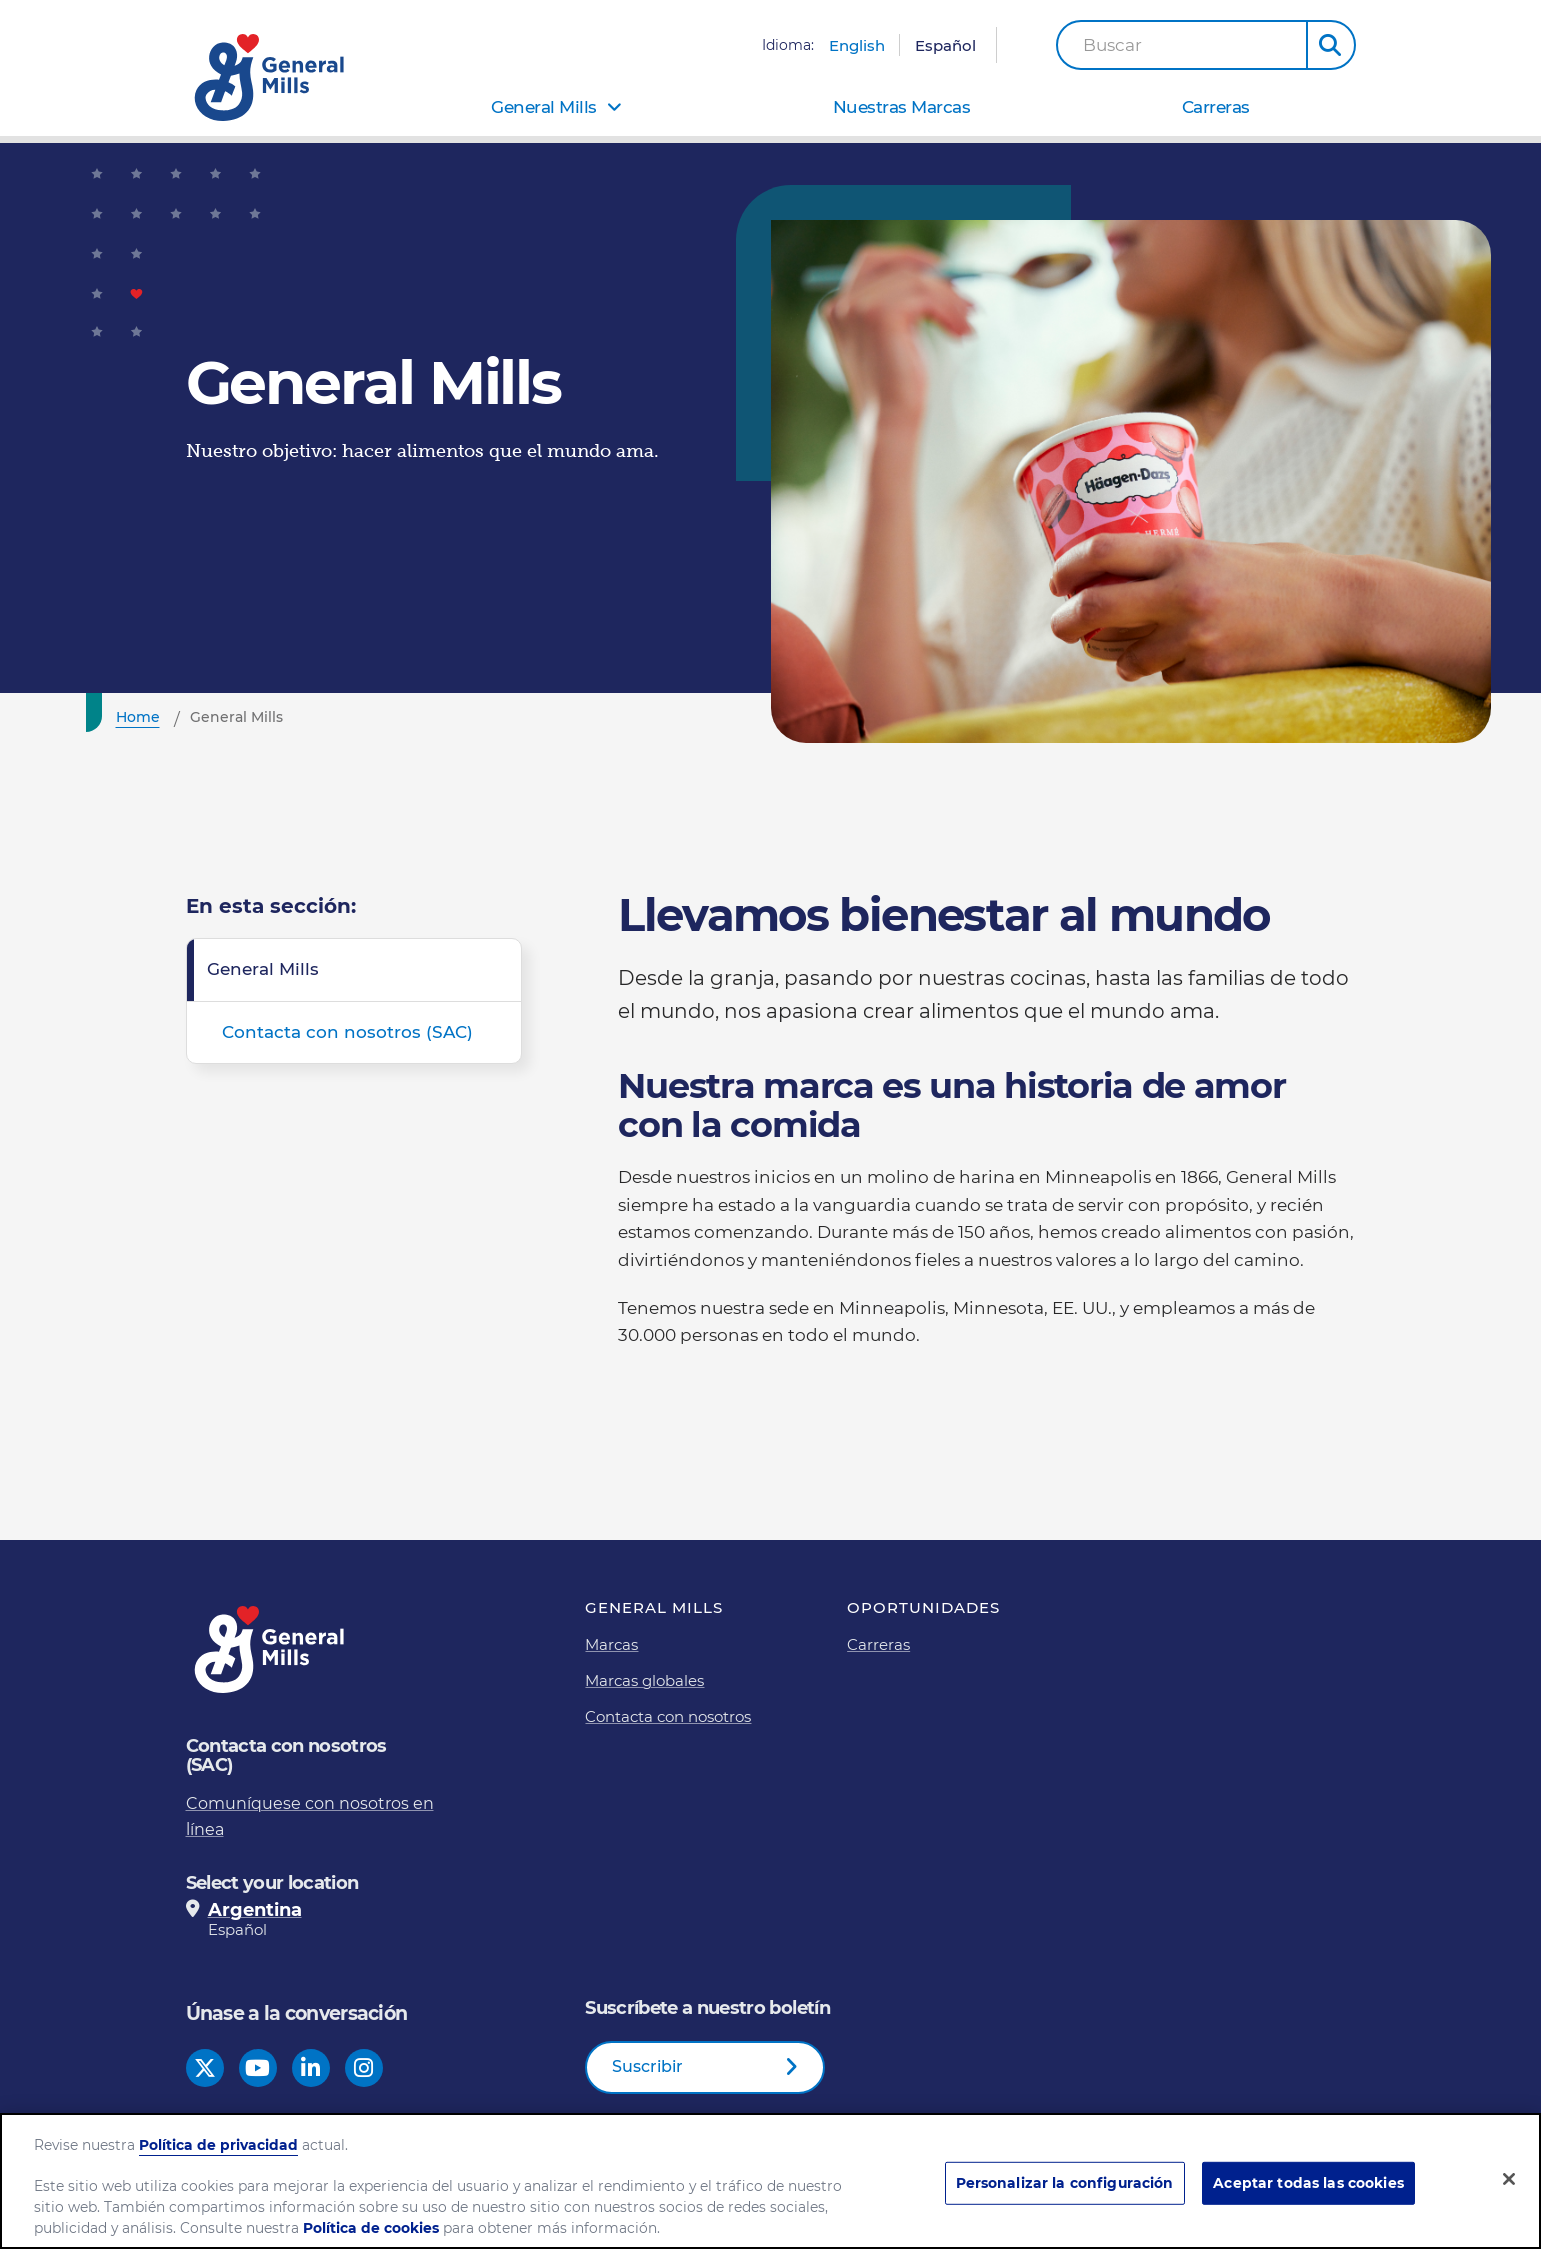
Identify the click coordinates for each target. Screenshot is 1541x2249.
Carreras (1216, 107)
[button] (1331, 45)
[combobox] (1182, 45)
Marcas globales (644, 1680)
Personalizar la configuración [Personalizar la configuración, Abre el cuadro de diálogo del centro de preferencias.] (1065, 2183)
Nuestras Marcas (902, 107)
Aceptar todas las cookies (1308, 2183)
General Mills (544, 107)
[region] (770, 2181)
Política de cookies (371, 2228)
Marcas (611, 1644)
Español (945, 45)
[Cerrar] (1509, 2179)
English (857, 45)
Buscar (1112, 45)
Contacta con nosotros (668, 1716)
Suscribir (647, 2066)
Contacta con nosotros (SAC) (347, 1032)
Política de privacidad (218, 2145)
